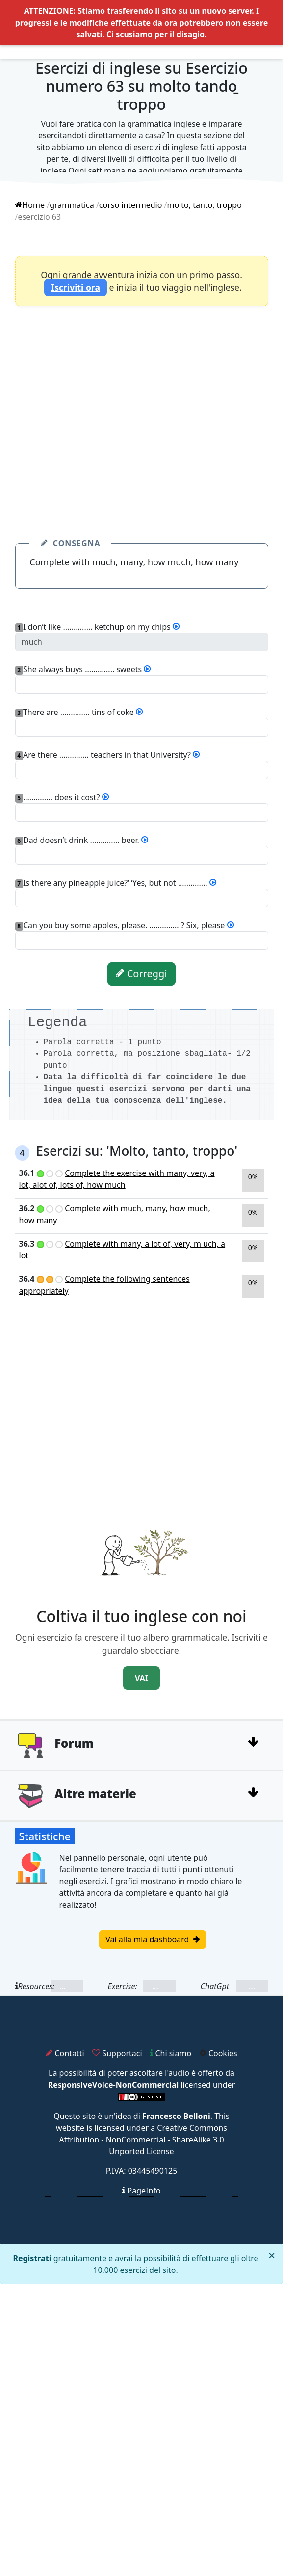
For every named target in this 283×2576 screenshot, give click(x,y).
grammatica (72, 205)
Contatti (65, 2053)
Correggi (141, 973)
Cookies (218, 2053)
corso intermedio (130, 205)
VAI (141, 1678)
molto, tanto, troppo (204, 205)
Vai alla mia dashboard (152, 1939)
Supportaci (117, 2053)
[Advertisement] (92, 410)
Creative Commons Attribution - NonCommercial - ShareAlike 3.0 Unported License (143, 2139)
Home (30, 205)
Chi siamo (170, 2053)
